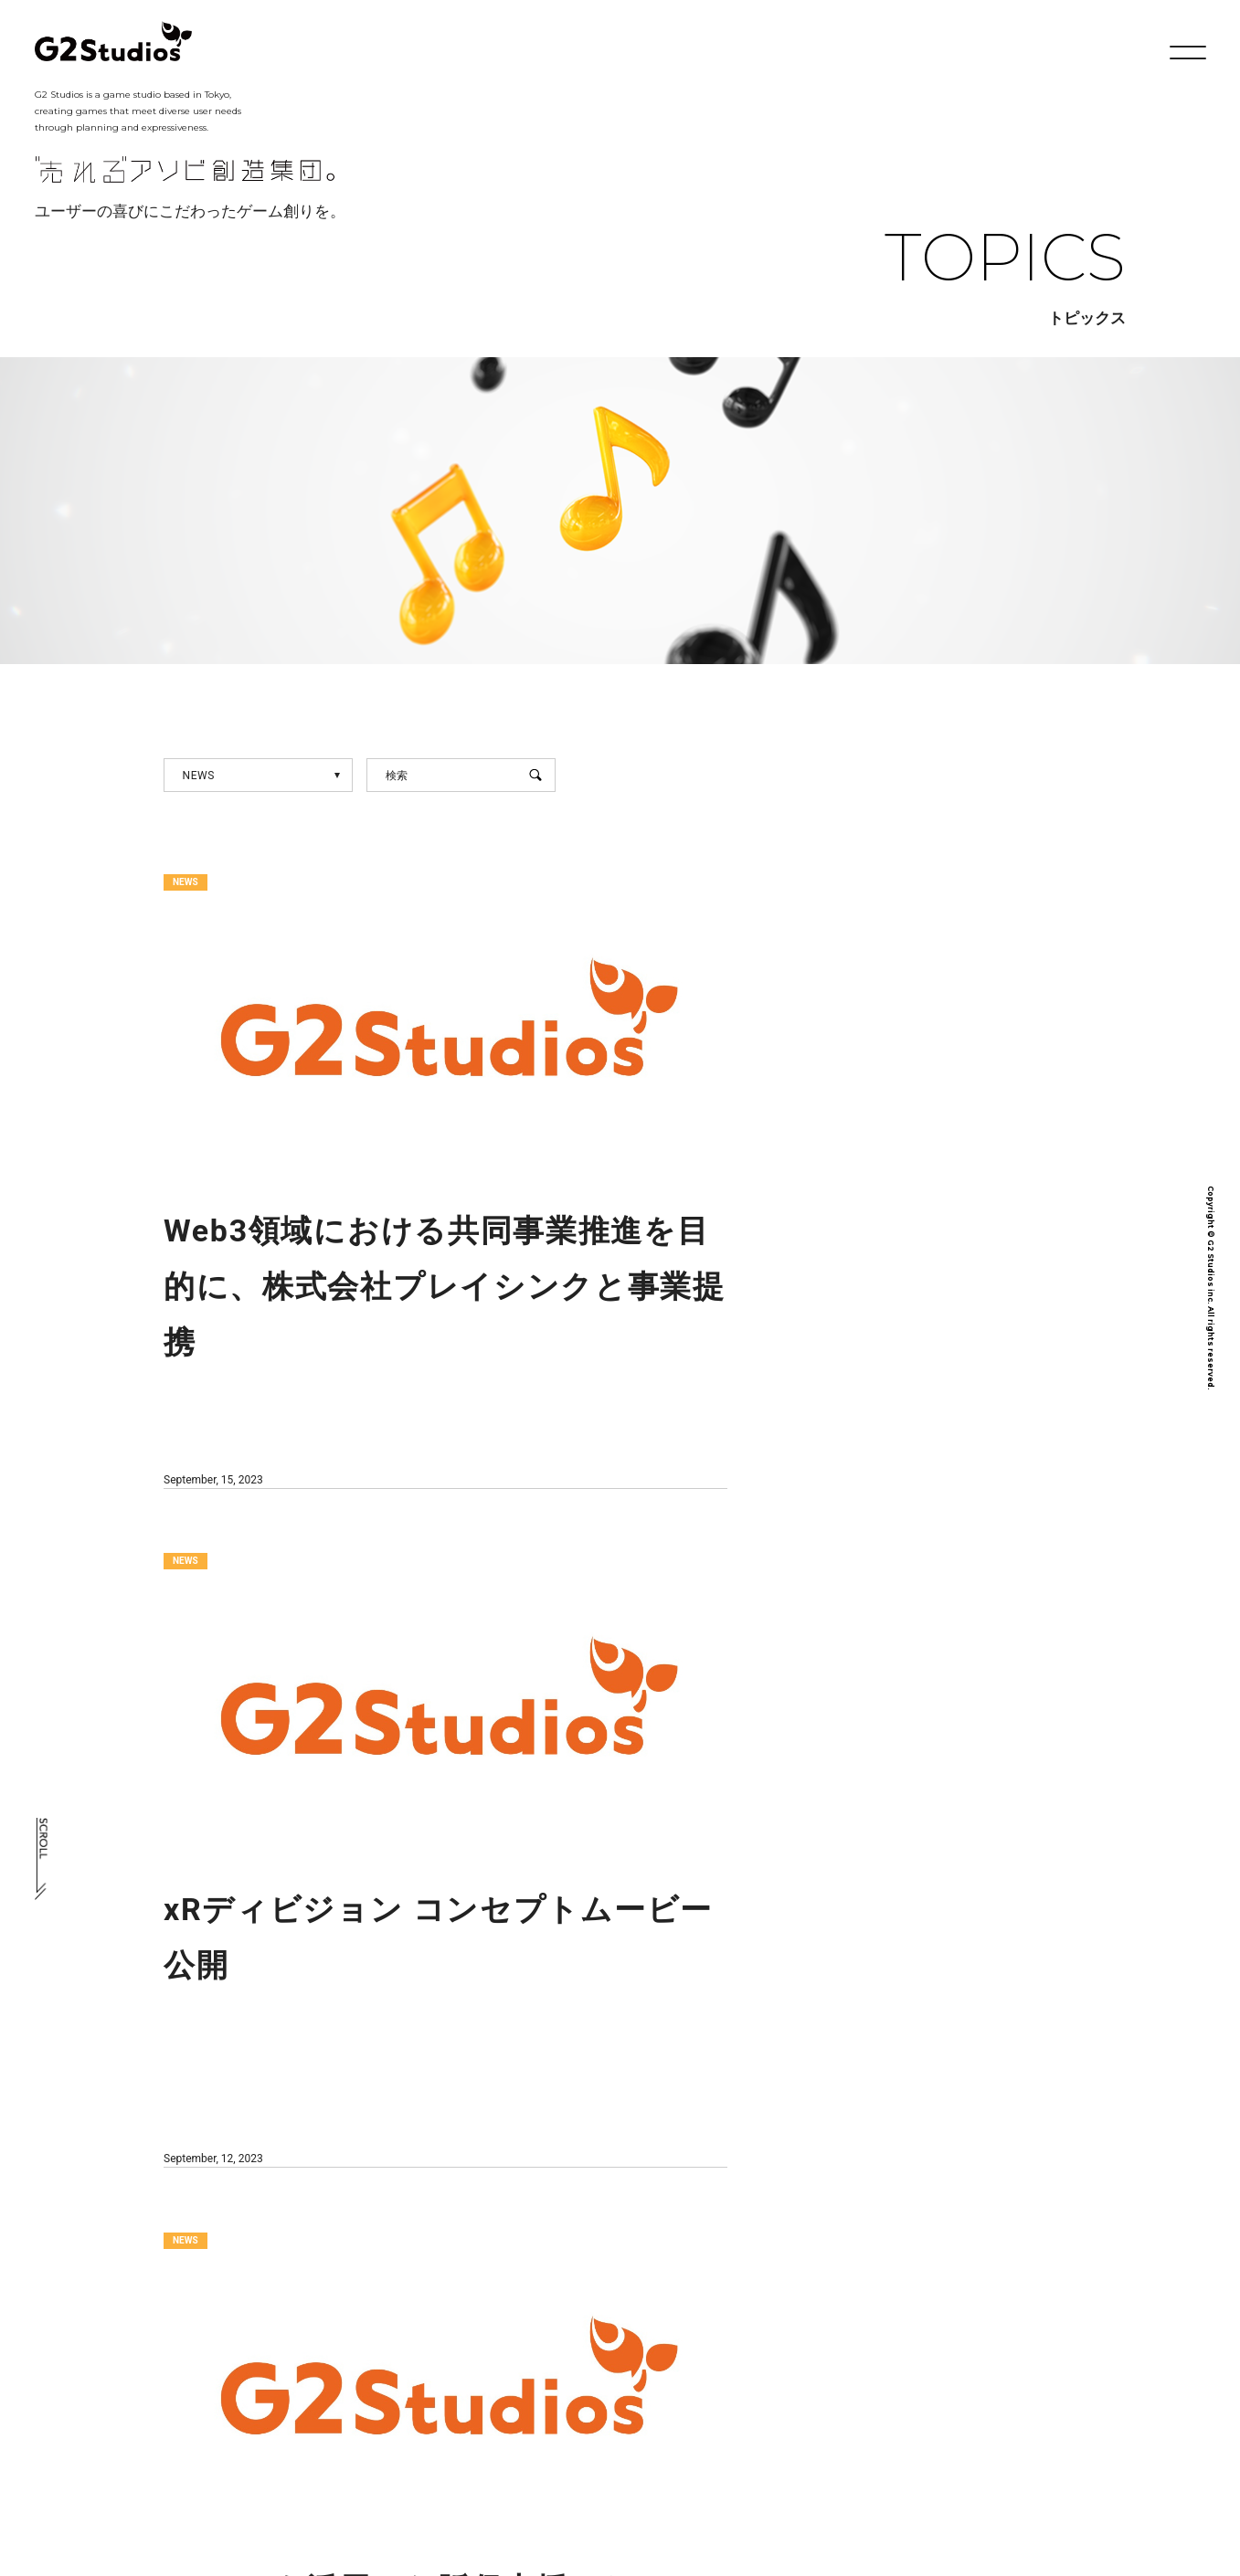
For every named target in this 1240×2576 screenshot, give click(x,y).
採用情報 (890, 2419)
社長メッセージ (416, 2419)
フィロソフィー (267, 2419)
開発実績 (656, 2419)
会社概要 (545, 2419)
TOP (149, 2419)
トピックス (773, 2419)
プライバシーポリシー (1039, 2419)
